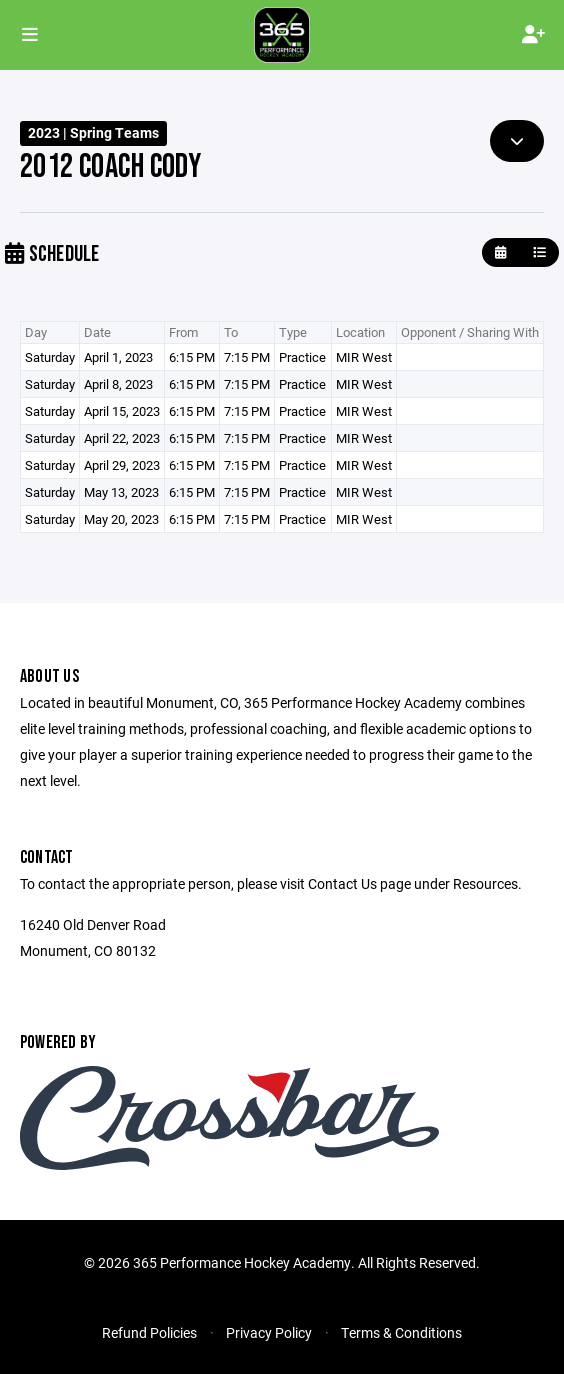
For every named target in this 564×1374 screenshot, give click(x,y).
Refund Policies (149, 1332)
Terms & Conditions (401, 1332)
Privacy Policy (269, 1332)
